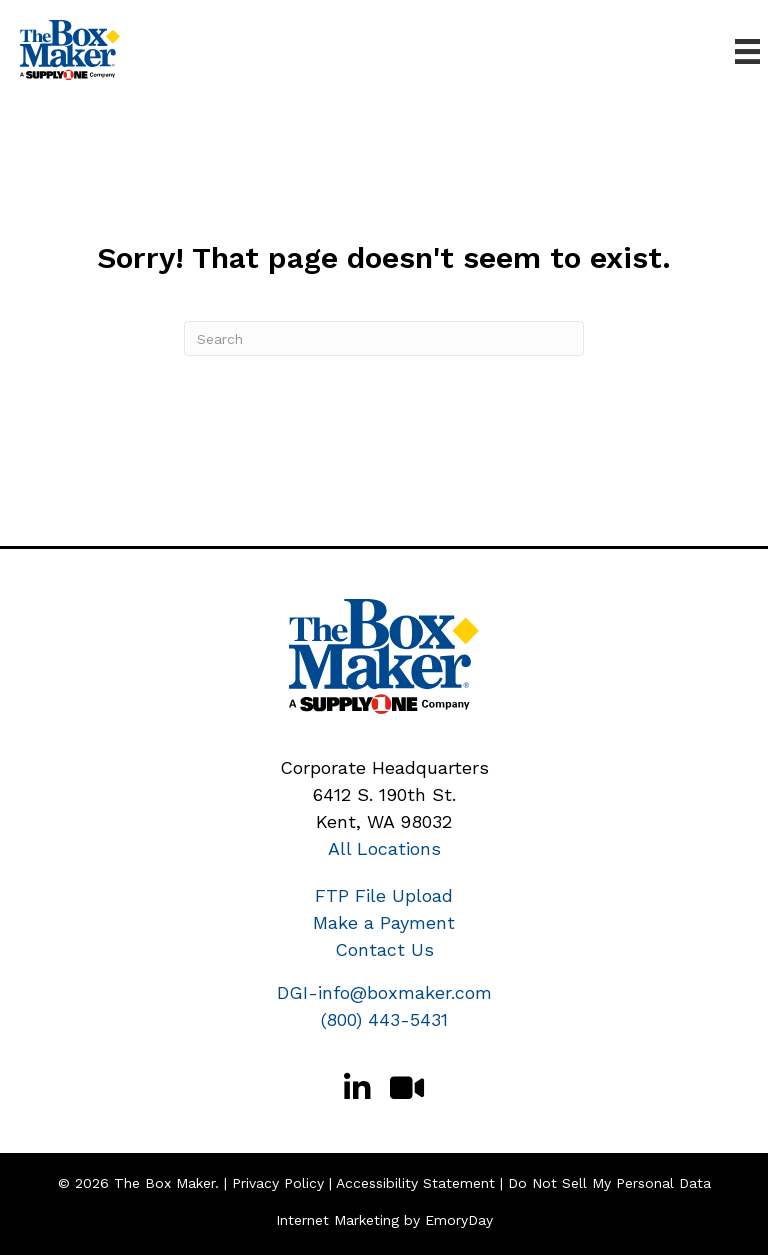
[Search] (384, 338)
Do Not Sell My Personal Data (609, 1183)
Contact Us (384, 949)
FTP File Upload (384, 895)
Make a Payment (384, 922)
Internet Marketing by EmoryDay (384, 1220)
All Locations (384, 848)
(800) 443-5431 (384, 1019)
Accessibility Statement (415, 1183)
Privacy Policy (278, 1183)
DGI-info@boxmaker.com (384, 992)
